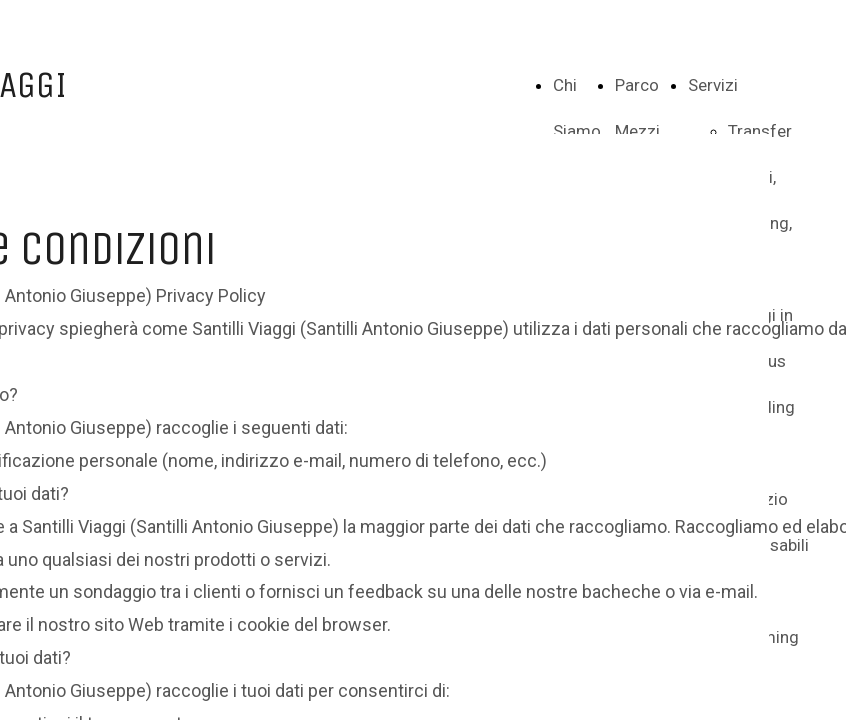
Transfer (760, 131)
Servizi (713, 85)
